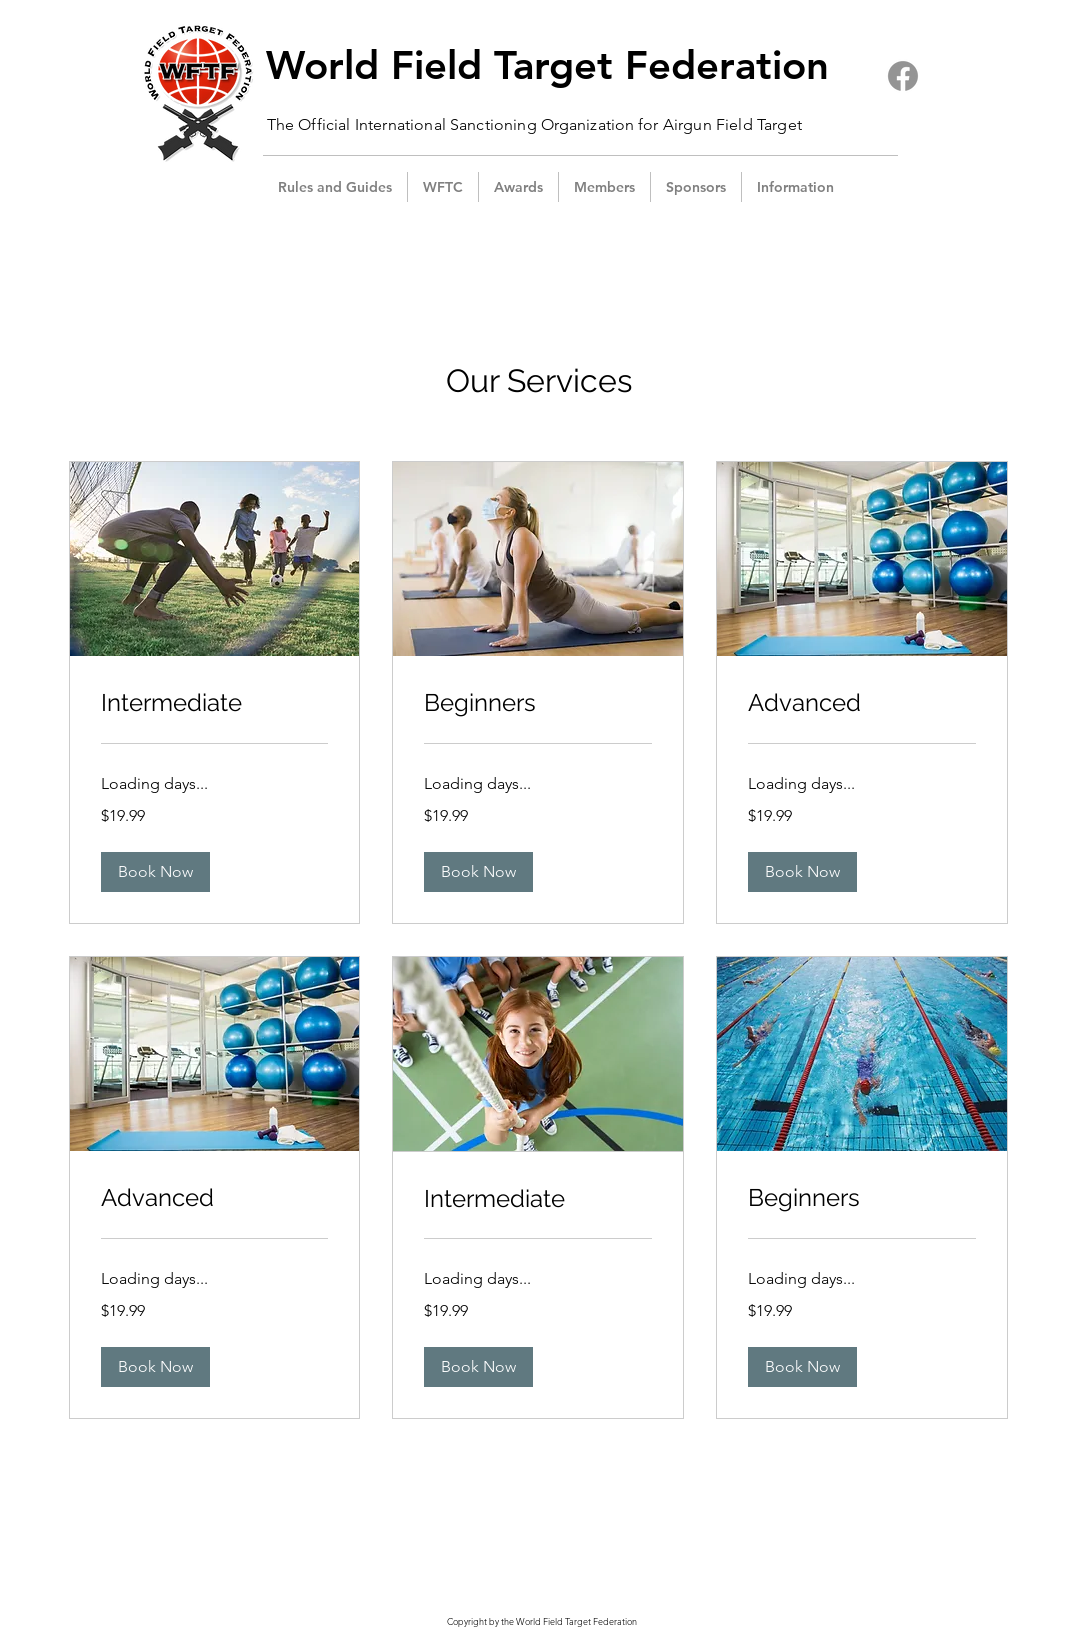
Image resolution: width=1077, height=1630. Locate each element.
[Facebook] (903, 76)
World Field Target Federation (547, 65)
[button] (443, 187)
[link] (215, 703)
